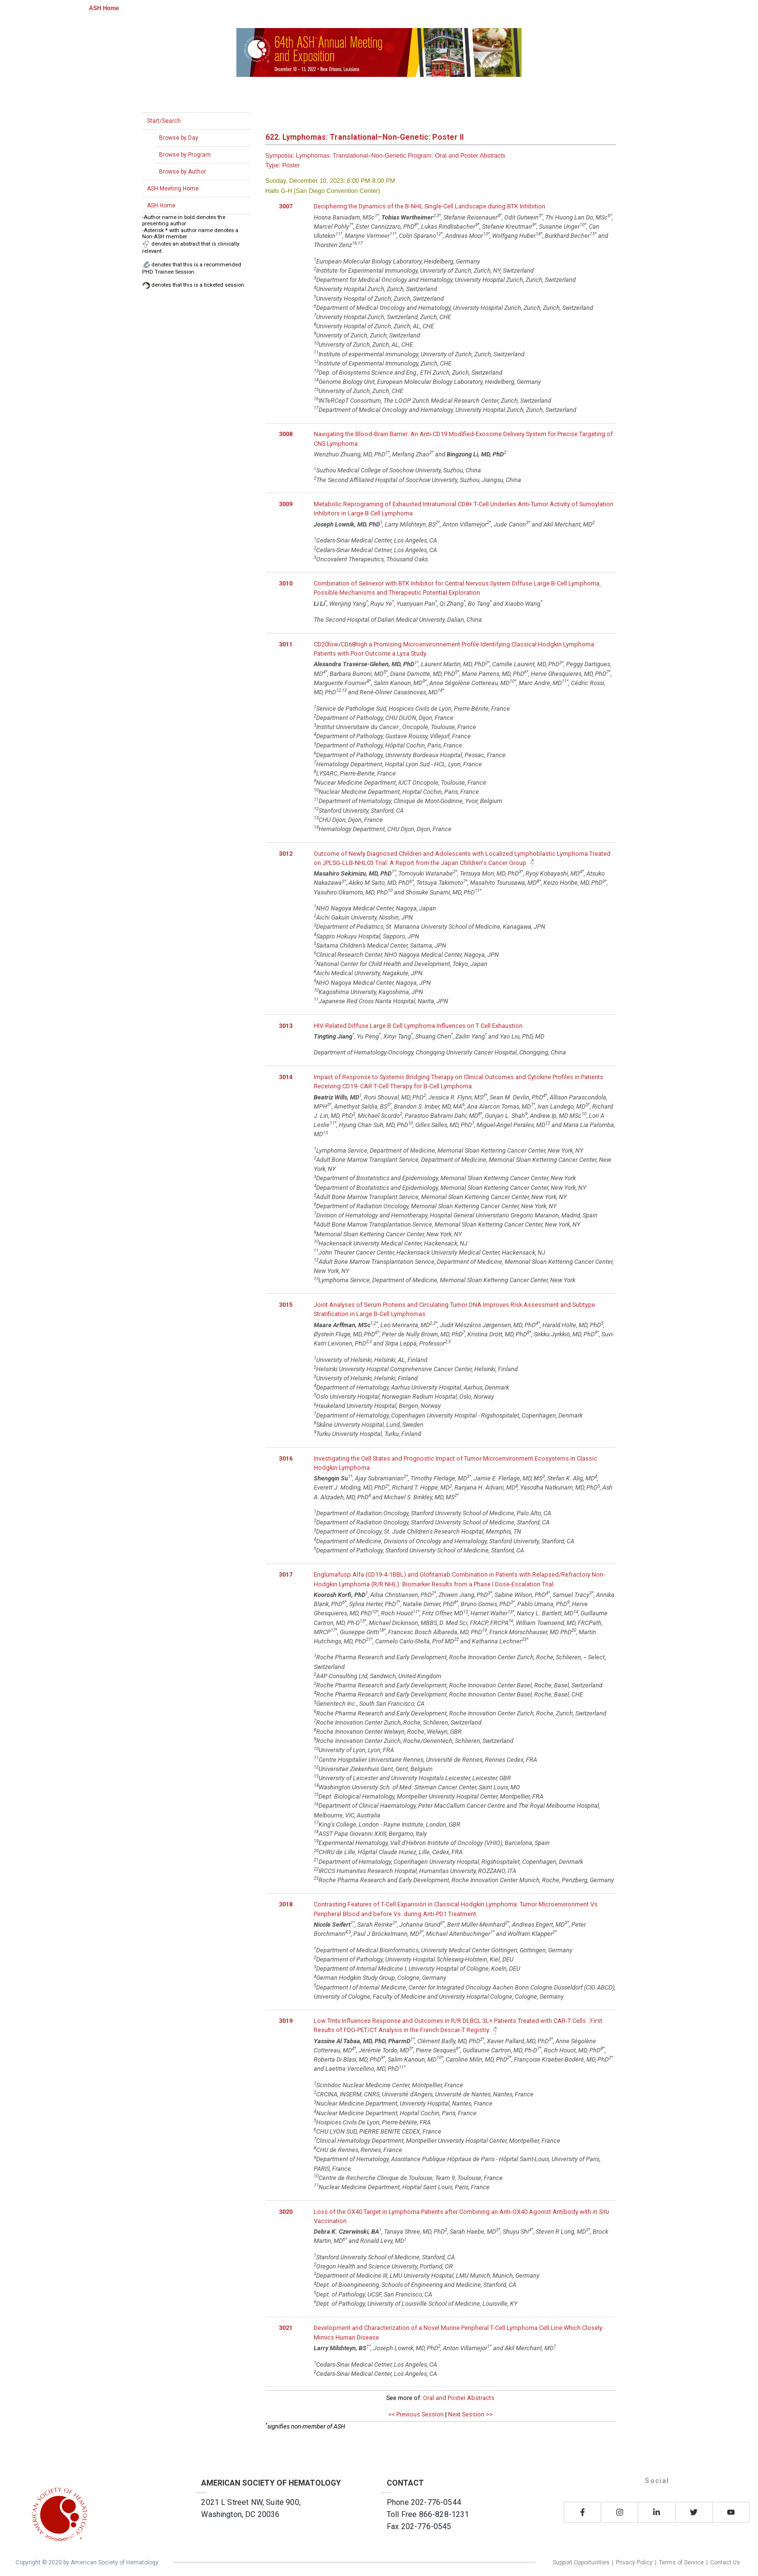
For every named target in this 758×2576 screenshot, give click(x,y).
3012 (285, 853)
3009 (285, 504)
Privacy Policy (634, 2562)
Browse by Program (185, 154)
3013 (285, 1025)
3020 (285, 2211)
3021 (285, 2327)
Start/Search (164, 120)
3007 (285, 206)
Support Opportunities (581, 2562)
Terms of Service (681, 2562)
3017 (285, 1574)
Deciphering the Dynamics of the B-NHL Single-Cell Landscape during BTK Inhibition (429, 206)
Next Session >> (470, 2414)
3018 (285, 1904)
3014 (285, 1077)
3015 (285, 1304)
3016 (285, 1458)
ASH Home (104, 8)
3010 (285, 583)
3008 (285, 434)
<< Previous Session (416, 2414)
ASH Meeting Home (173, 188)
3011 (285, 644)
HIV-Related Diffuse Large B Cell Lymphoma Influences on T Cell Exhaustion (418, 1025)
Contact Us (725, 2562)
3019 (285, 2020)
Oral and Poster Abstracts (459, 2397)
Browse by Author (182, 171)
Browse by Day (178, 137)
